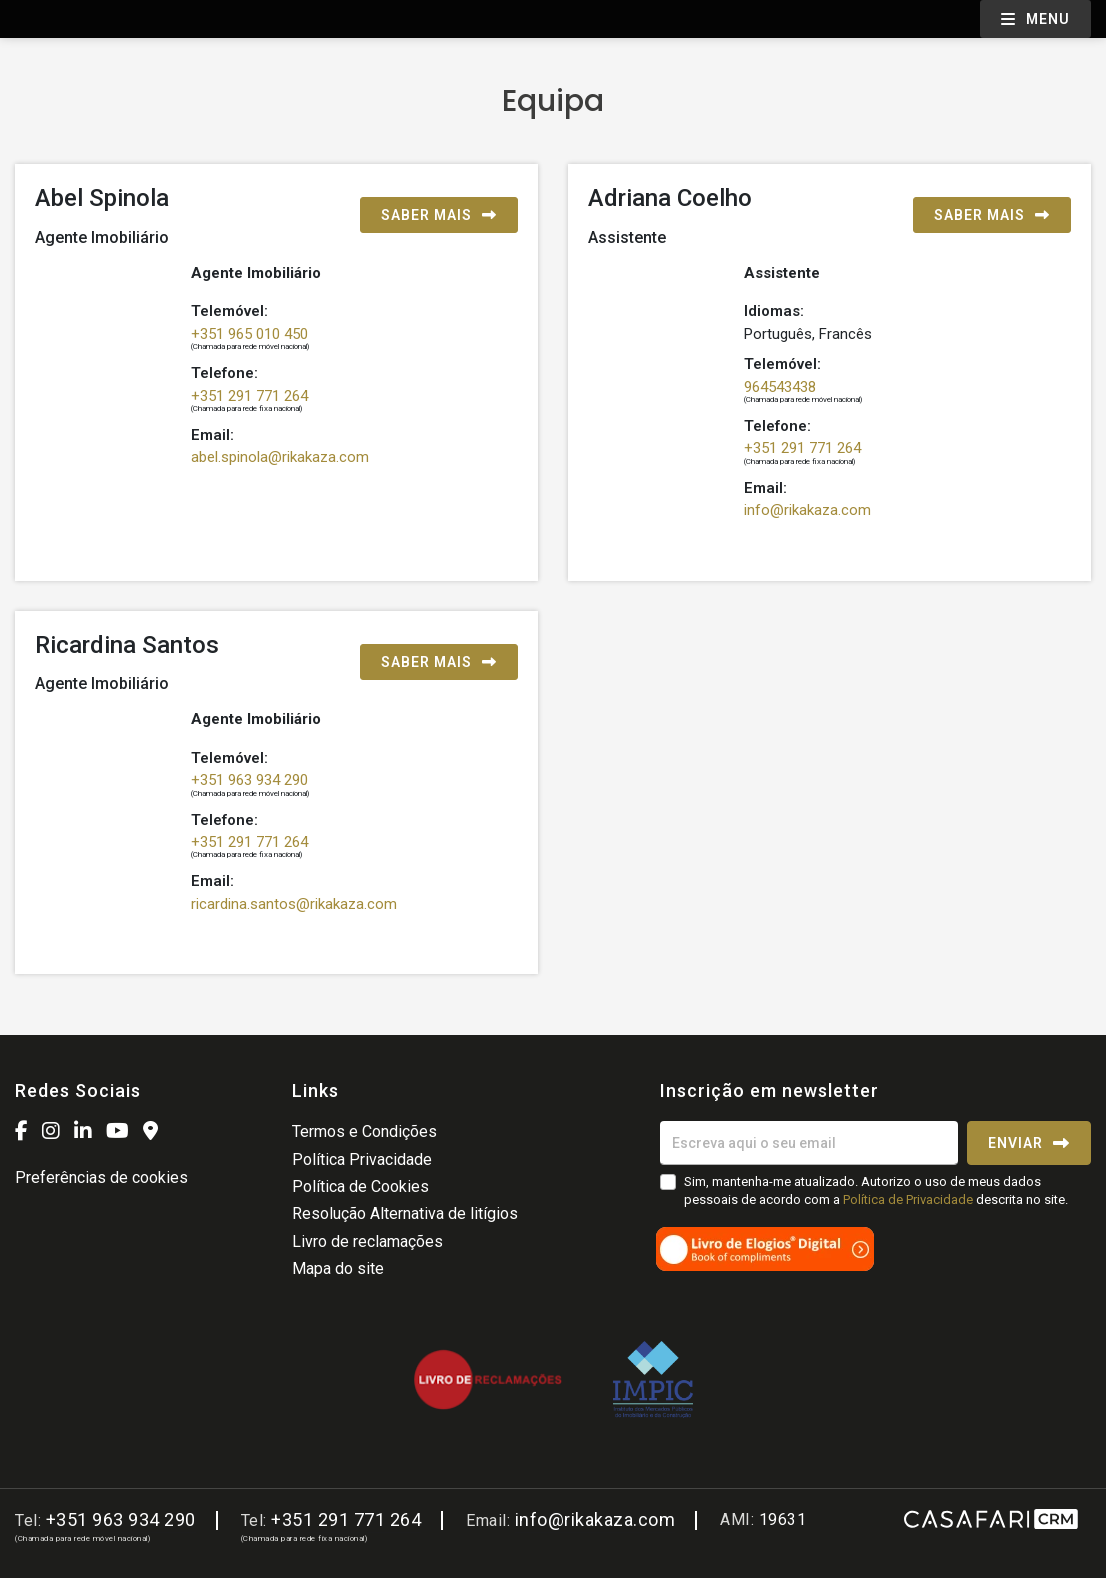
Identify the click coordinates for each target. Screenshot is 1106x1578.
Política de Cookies (360, 1186)
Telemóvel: (229, 311)
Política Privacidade (362, 1159)
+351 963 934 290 (249, 780)
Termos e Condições (364, 1131)
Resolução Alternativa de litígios (405, 1213)
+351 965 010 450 (249, 334)
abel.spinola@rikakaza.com (280, 457)
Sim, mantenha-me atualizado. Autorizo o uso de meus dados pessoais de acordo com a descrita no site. (876, 1190)
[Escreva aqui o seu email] (809, 1143)
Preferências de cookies (101, 1177)
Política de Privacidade (909, 1199)
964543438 (780, 387)
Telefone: (224, 373)
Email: (212, 435)
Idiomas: (774, 311)
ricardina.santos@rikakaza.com (294, 904)
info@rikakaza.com (807, 510)
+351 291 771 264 (249, 396)
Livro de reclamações (367, 1241)
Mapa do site (338, 1268)
